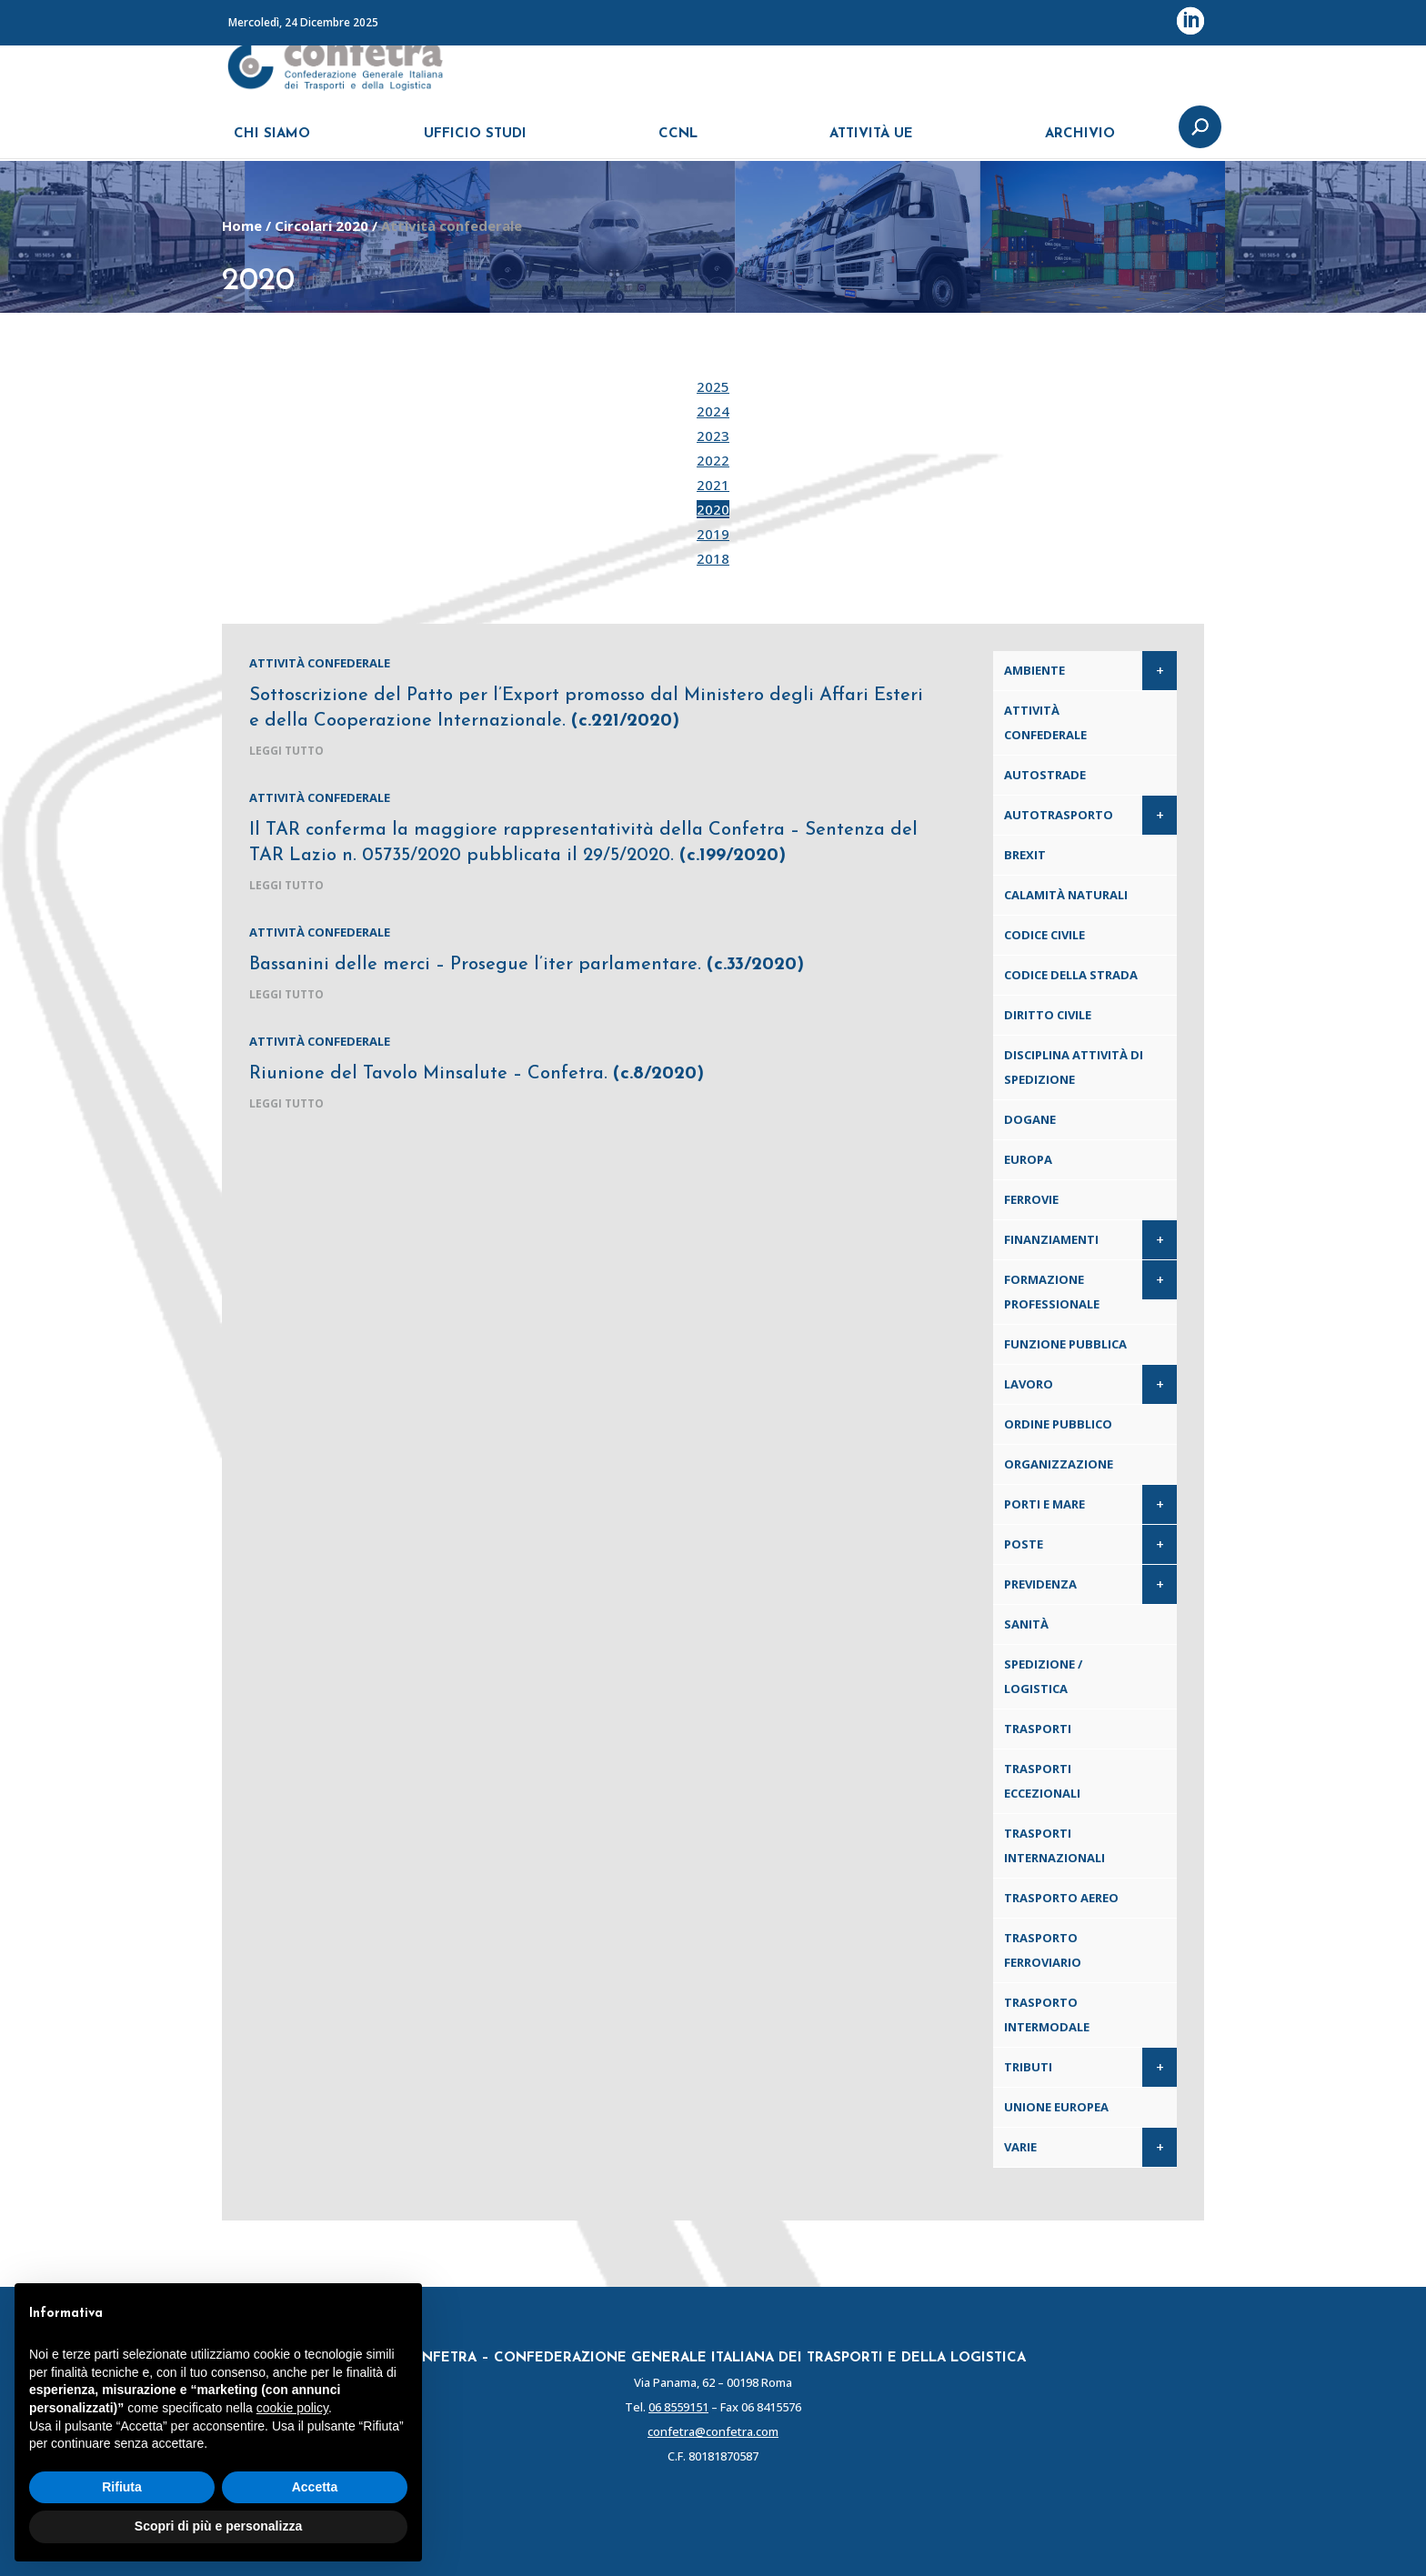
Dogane (1030, 1119)
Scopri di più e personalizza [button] (218, 2526)
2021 (713, 485)
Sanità (1026, 1624)
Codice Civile (1044, 935)
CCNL (678, 143)
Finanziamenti (1051, 1239)
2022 (713, 460)
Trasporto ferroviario (1042, 1949)
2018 (713, 558)
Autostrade (1045, 775)
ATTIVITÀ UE (871, 143)
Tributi (1028, 2067)
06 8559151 (678, 2407)
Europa (1028, 1159)
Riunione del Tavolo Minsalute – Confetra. (476, 1074)
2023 (713, 435)
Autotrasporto (1058, 815)
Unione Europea (1056, 2107)
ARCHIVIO (1080, 143)
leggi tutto (286, 750)
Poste (1023, 1544)
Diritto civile (1047, 1015)
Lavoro (1028, 1384)
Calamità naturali (1066, 895)
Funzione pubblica (1065, 1344)
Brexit (1025, 855)
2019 (713, 534)
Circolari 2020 (321, 225)
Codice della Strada (1071, 975)
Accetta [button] (315, 2487)
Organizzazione (1058, 1464)
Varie (1020, 2147)
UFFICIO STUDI (475, 143)
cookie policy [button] (292, 2408)
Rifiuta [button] (122, 2487)
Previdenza (1040, 1584)
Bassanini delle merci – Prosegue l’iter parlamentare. (526, 965)
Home (242, 225)
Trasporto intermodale (1047, 2014)
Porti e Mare (1044, 1504)
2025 (713, 386)
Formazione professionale (1052, 1291)
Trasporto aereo (1061, 1897)
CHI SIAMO (272, 143)
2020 (713, 509)
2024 (713, 411)
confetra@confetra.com (713, 2431)
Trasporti (1037, 1728)
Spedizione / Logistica (1043, 1676)
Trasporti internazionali (1054, 1845)
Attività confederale (319, 663)
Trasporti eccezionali (1042, 1780)
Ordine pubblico (1058, 1424)
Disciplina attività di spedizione (1073, 1067)
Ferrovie (1031, 1199)
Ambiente (1034, 670)
